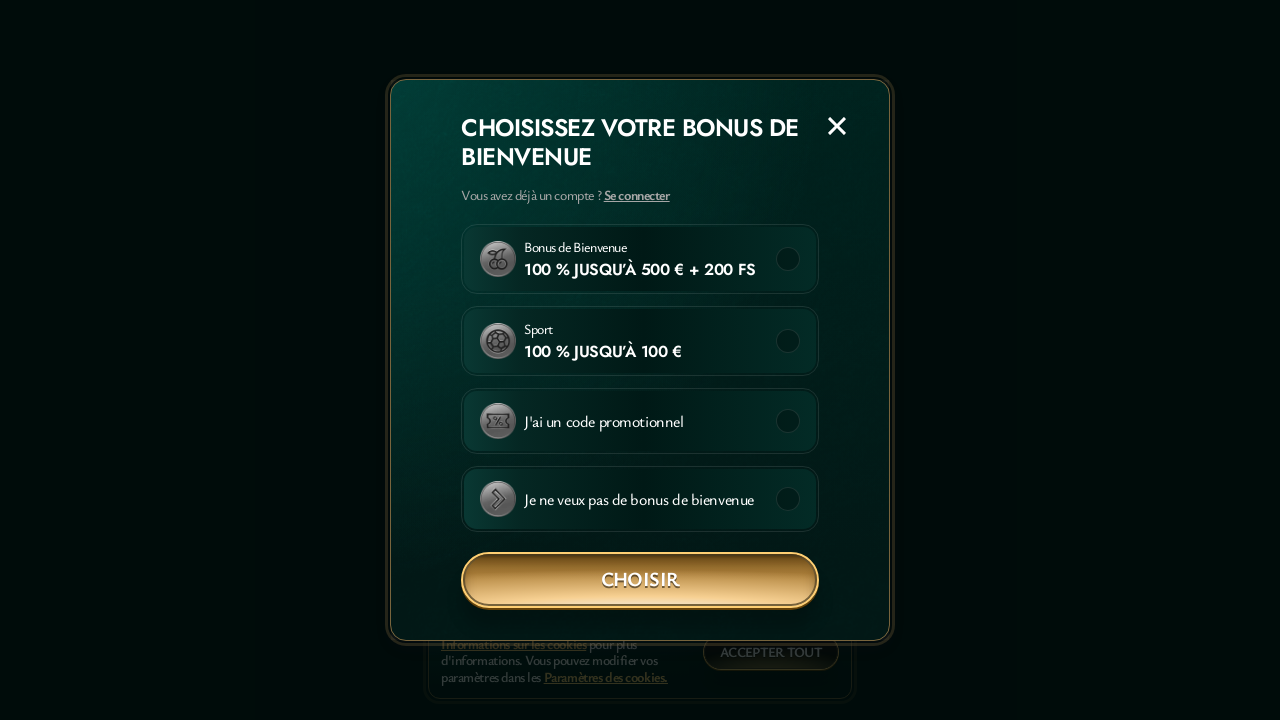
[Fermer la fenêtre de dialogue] (837, 126)
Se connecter (637, 195)
